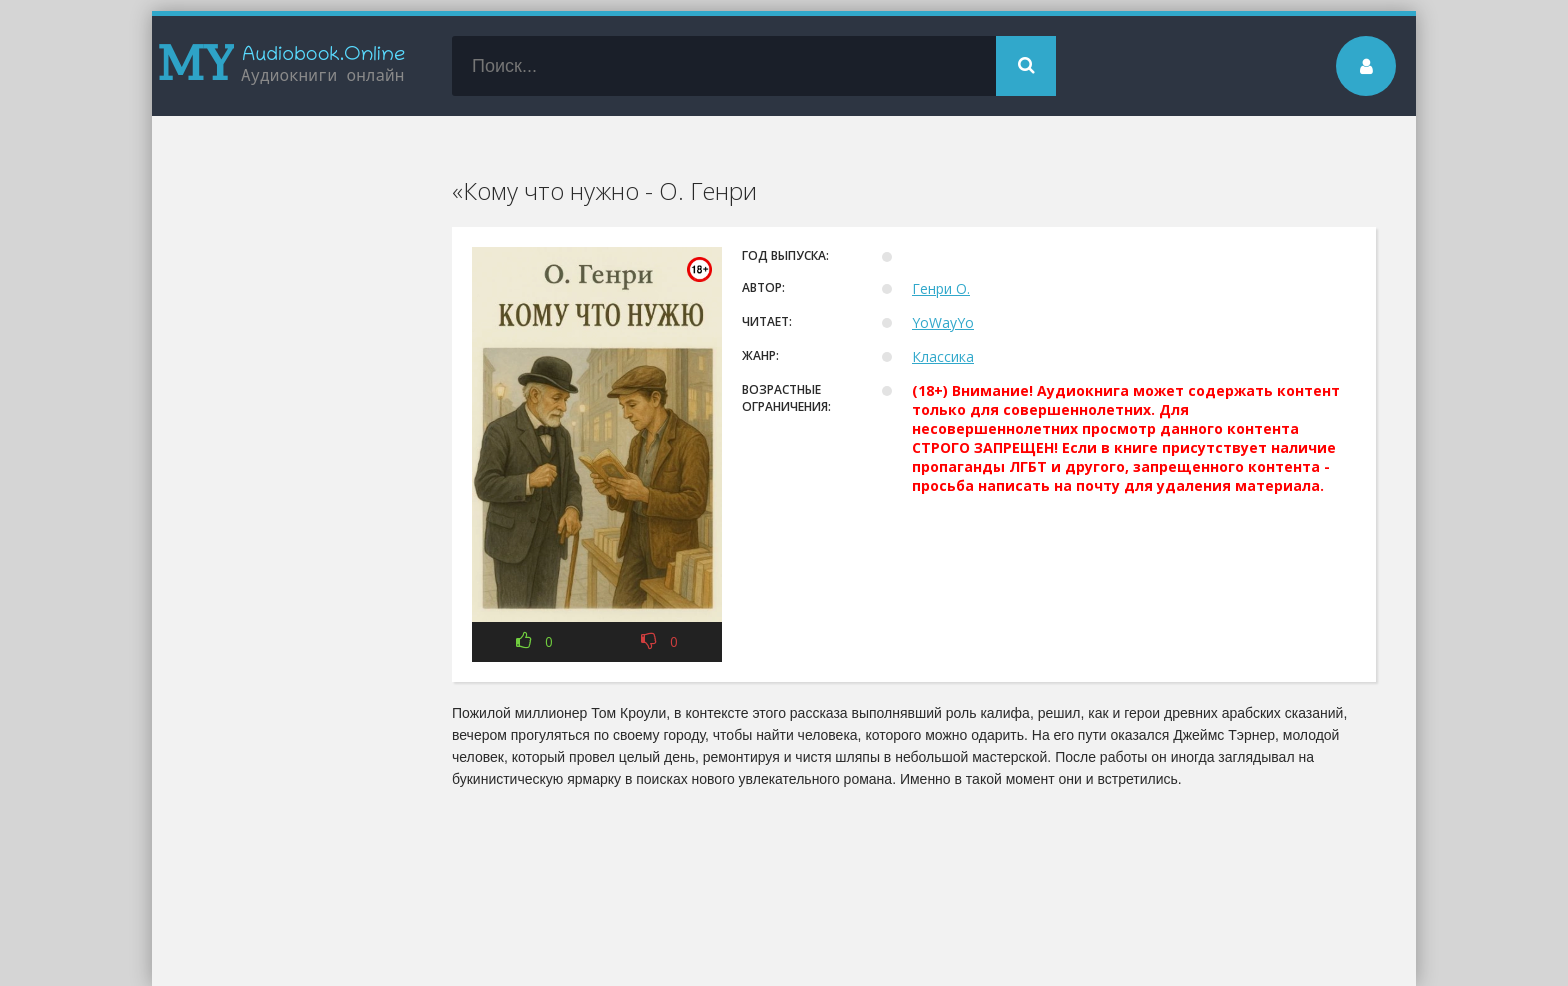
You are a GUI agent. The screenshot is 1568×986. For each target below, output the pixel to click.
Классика (943, 356)
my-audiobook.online (282, 66)
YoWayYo (943, 322)
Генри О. (941, 288)
